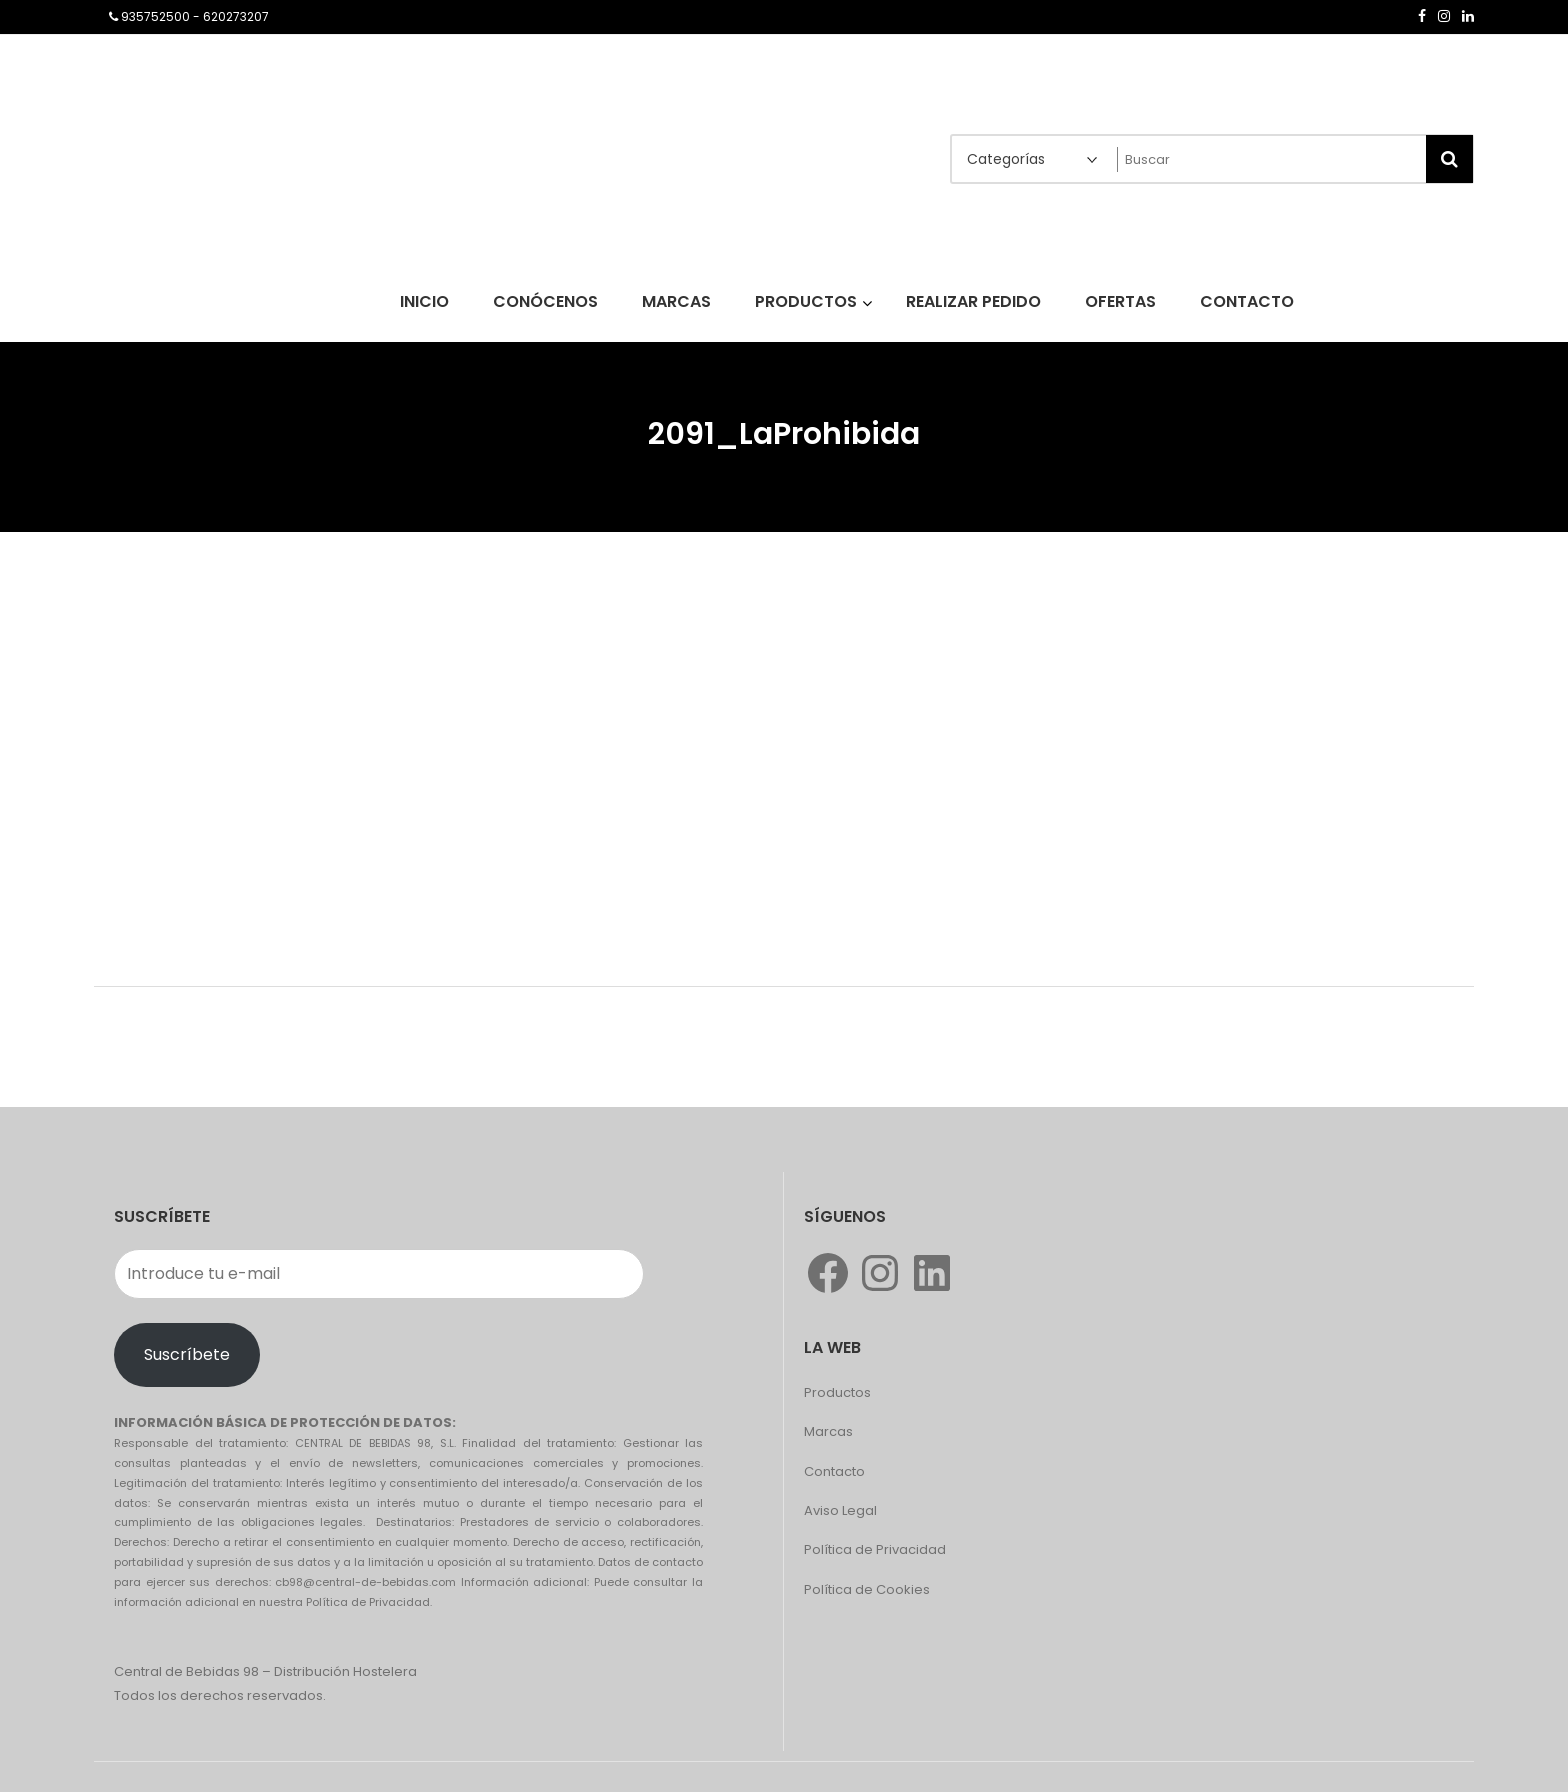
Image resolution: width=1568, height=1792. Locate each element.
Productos (837, 1392)
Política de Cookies (867, 1589)
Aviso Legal (840, 1510)
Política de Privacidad (875, 1549)
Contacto (834, 1471)
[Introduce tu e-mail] (379, 1274)
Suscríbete (187, 1354)
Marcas (828, 1431)
